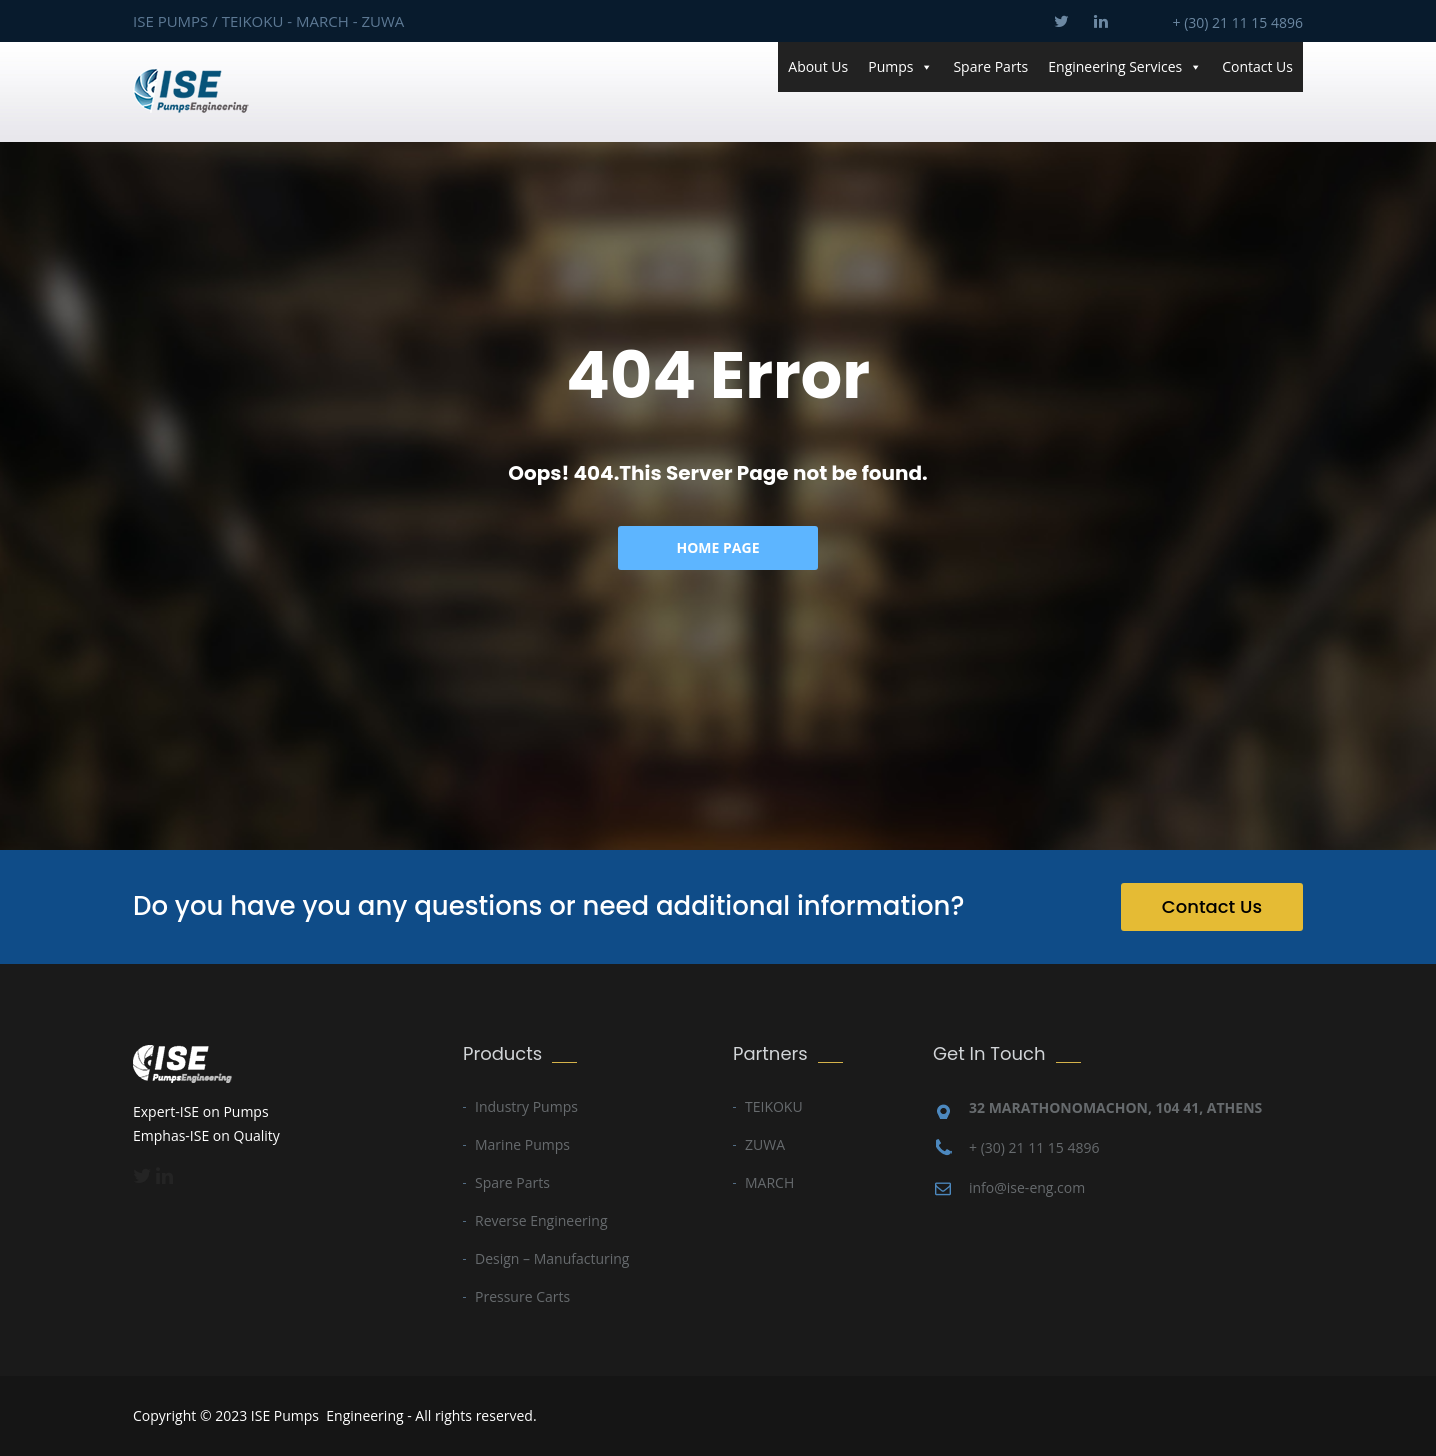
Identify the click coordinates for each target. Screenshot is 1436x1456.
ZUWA (765, 1144)
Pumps (900, 67)
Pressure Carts (522, 1296)
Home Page (718, 547)
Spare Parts (990, 66)
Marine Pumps (522, 1144)
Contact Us (1257, 66)
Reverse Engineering (541, 1220)
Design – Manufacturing (552, 1258)
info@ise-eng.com (1027, 1187)
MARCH (769, 1182)
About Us (818, 66)
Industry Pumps (526, 1106)
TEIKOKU (774, 1106)
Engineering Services (1125, 67)
